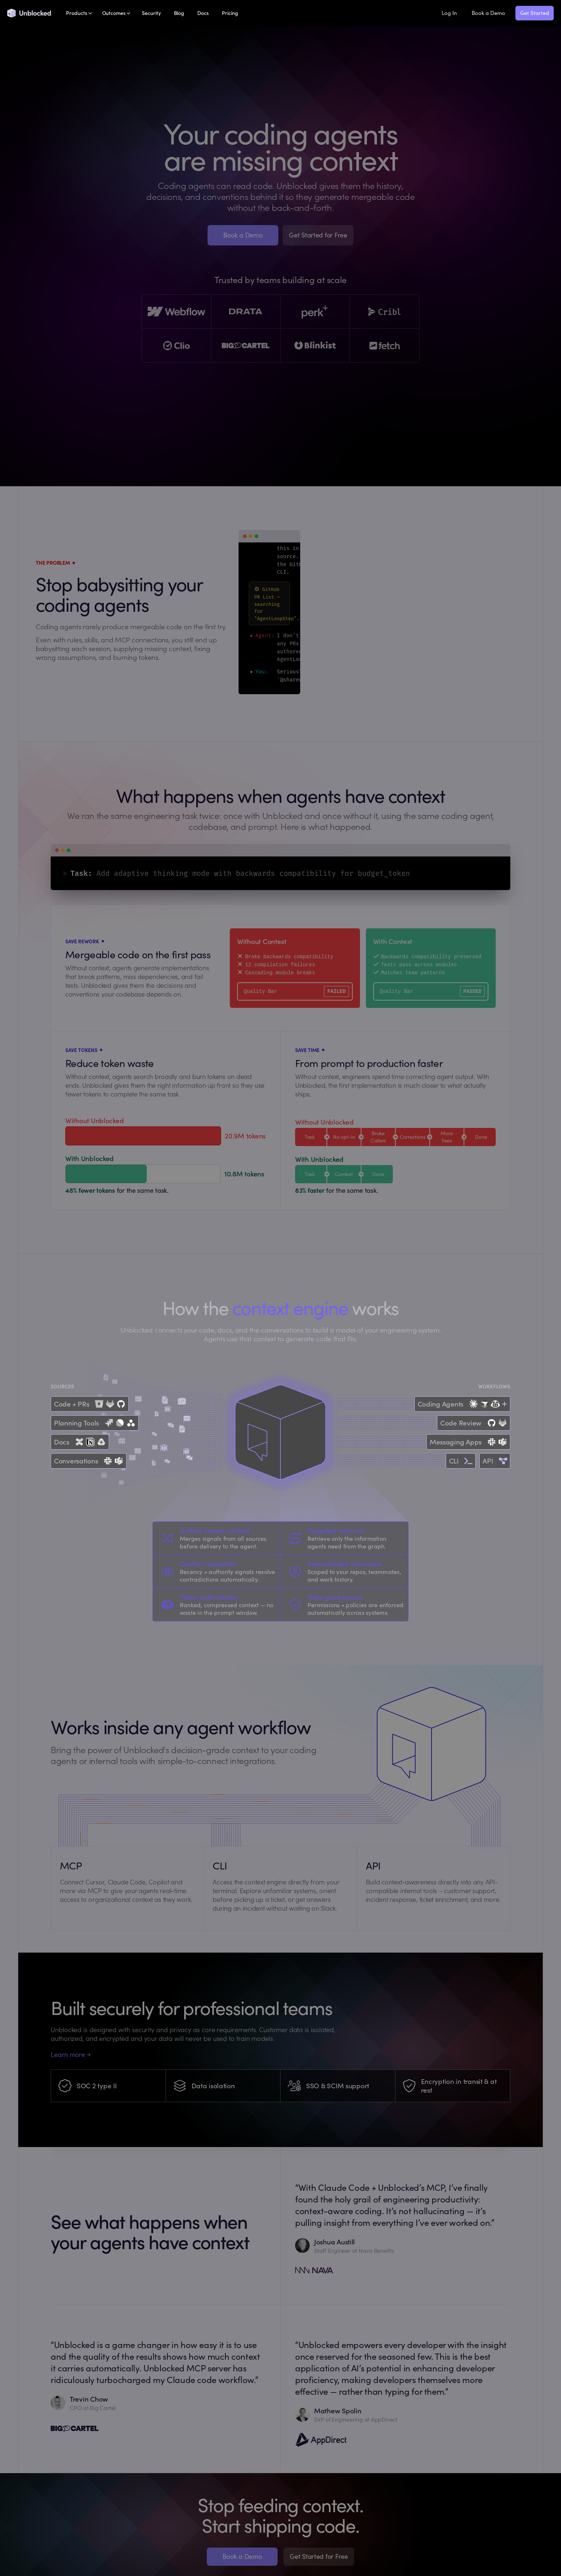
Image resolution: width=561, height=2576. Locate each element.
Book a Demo (488, 12)
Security (151, 13)
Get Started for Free (318, 235)
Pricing (230, 13)
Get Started (534, 12)
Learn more (71, 2054)
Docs (203, 13)
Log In (449, 12)
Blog (179, 13)
